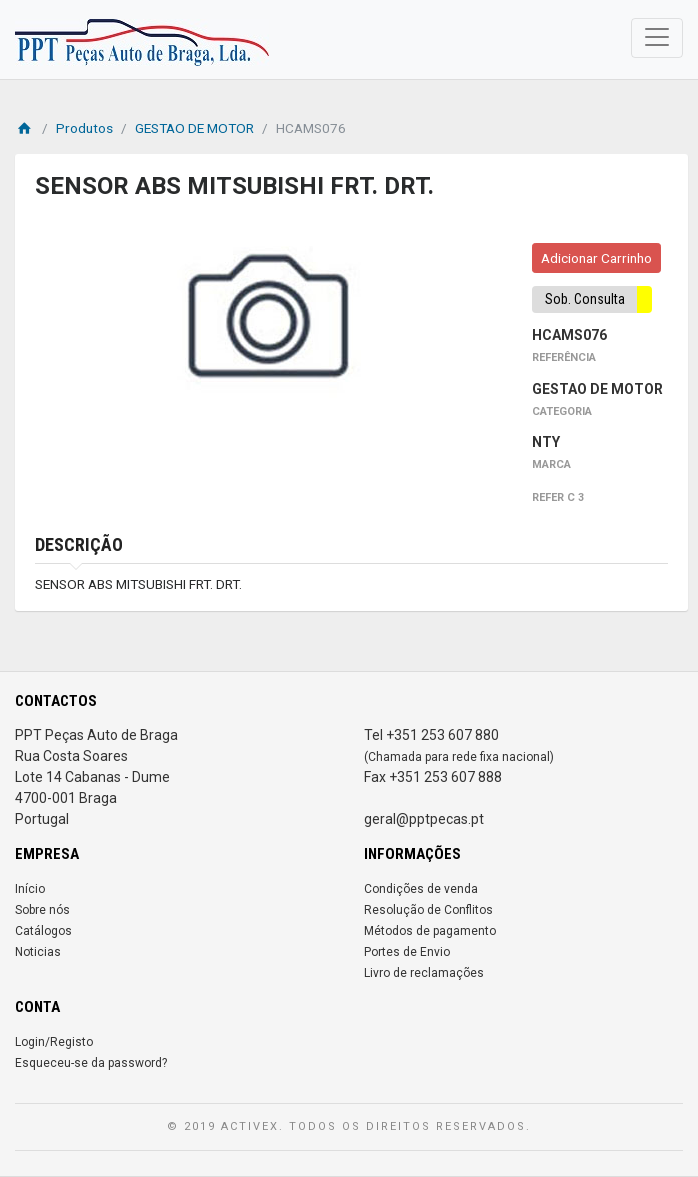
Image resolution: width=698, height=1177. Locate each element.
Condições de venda (421, 889)
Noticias (38, 952)
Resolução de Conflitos (428, 910)
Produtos (84, 128)
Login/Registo (54, 1042)
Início (30, 889)
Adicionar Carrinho (596, 258)
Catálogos (43, 931)
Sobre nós (42, 910)
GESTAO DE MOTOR (194, 128)
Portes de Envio (407, 952)
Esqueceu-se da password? (91, 1063)
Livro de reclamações (424, 973)
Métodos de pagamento (430, 931)
